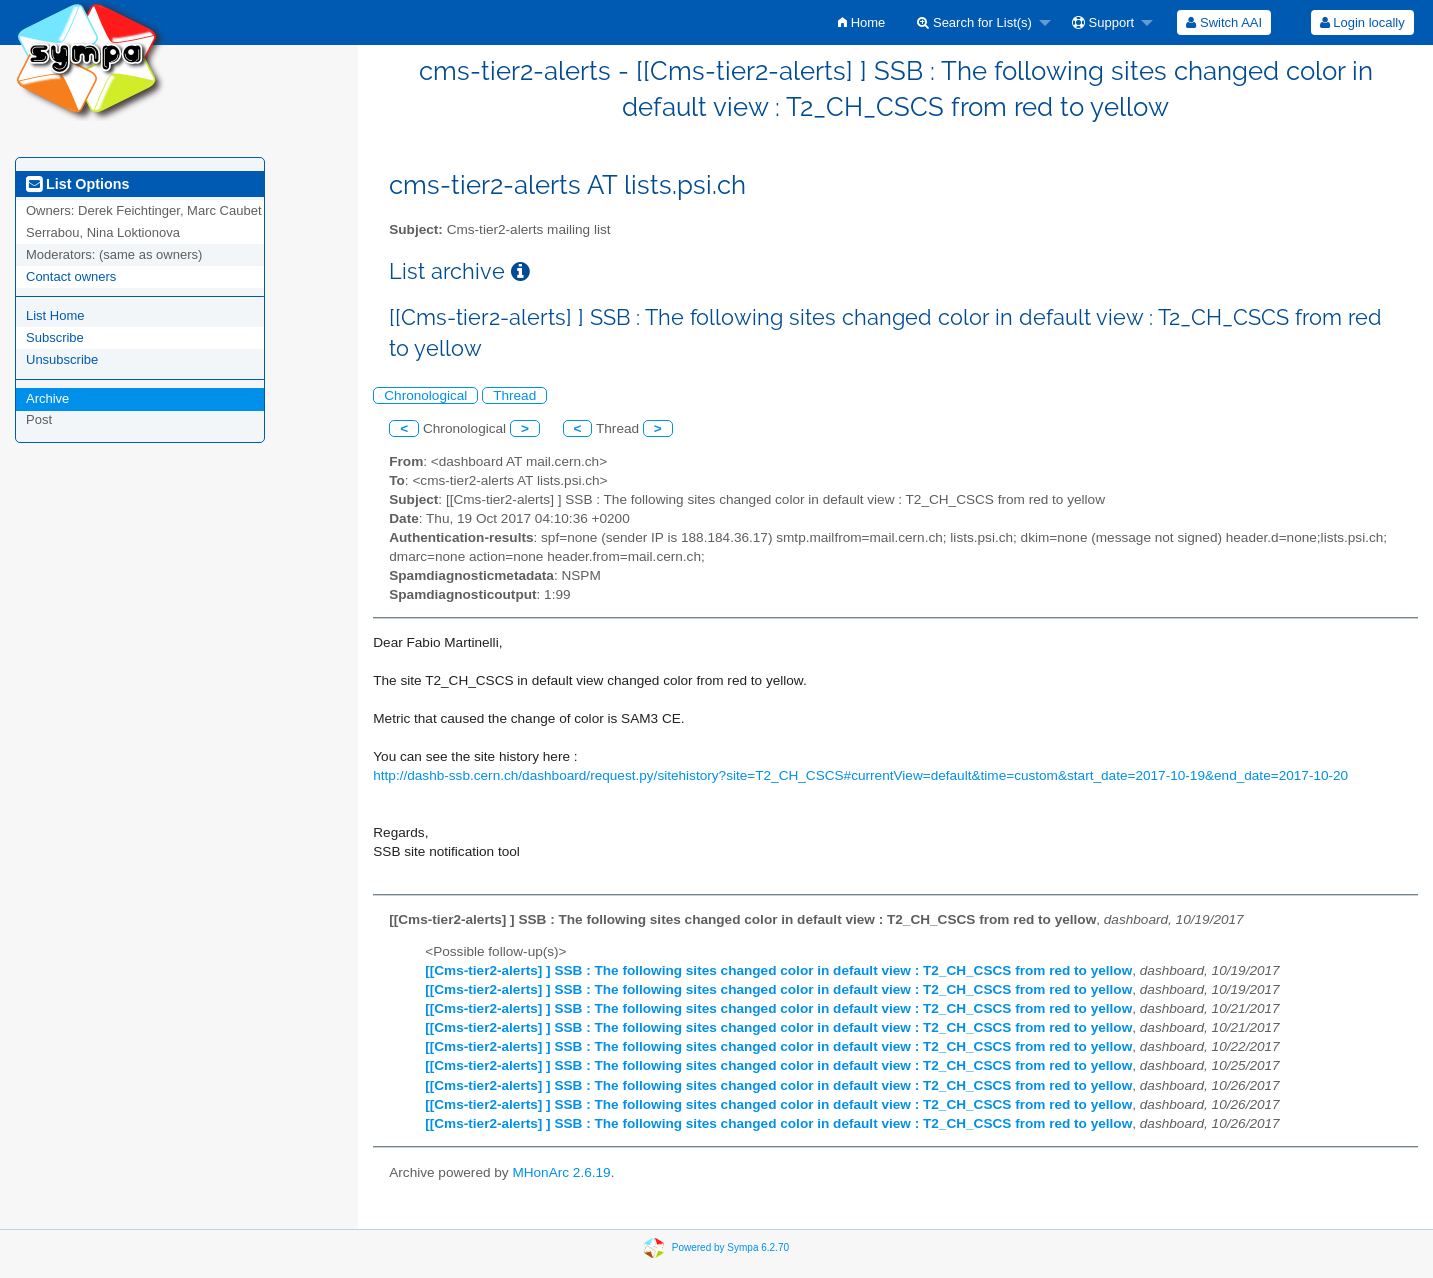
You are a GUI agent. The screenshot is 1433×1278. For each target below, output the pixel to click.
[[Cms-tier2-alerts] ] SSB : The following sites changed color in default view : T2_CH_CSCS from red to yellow (778, 970)
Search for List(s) (974, 22)
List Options (77, 184)
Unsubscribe (62, 359)
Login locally (1362, 22)
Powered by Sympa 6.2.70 (730, 1247)
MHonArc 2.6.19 (561, 1172)
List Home (55, 315)
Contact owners (71, 276)
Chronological (425, 395)
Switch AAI (1224, 22)
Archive (47, 398)
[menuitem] (861, 22)
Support (1103, 22)
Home (861, 22)
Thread (514, 395)
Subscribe (55, 337)
